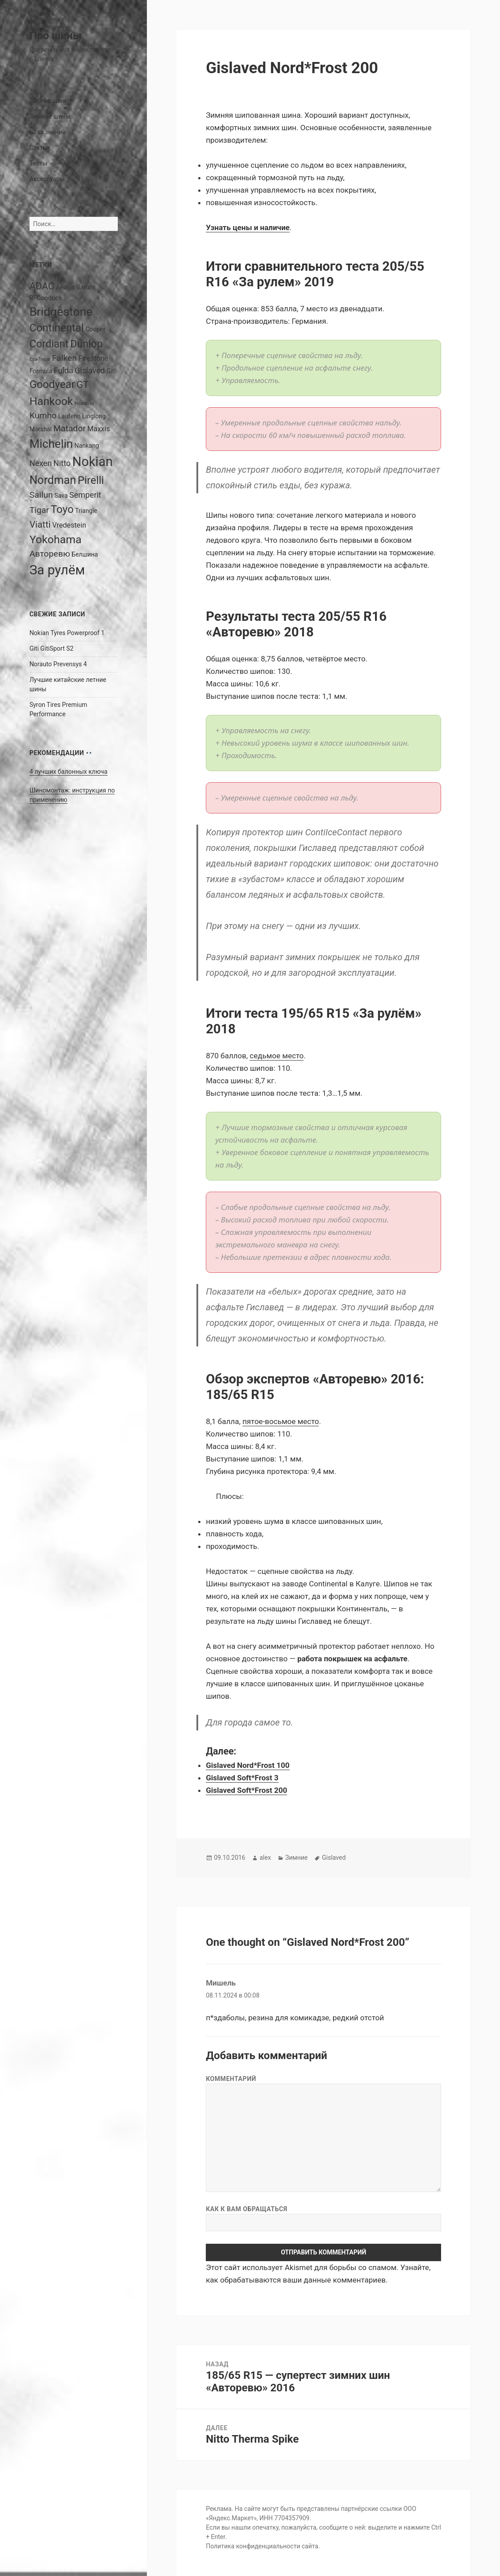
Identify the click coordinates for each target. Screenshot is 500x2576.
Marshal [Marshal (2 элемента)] (40, 429)
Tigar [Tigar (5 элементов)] (39, 510)
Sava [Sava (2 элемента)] (61, 495)
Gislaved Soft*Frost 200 (246, 1790)
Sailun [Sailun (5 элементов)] (41, 495)
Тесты (38, 163)
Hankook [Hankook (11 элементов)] (51, 401)
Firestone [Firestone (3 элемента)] (93, 358)
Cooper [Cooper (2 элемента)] (95, 329)
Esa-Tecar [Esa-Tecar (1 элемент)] (39, 359)
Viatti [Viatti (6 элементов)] (40, 524)
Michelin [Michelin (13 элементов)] (51, 443)
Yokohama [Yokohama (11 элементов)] (55, 539)
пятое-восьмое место (280, 1421)
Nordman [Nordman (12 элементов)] (52, 480)
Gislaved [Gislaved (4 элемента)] (90, 370)
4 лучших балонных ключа (68, 771)
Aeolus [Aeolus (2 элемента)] (65, 287)
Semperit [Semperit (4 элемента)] (85, 495)
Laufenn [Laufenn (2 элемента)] (69, 416)
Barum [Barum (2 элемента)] (85, 287)
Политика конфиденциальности (253, 2546)
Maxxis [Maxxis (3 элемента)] (98, 429)
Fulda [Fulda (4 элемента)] (63, 370)
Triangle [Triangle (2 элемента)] (86, 510)
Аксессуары (47, 178)
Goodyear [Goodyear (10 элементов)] (52, 384)
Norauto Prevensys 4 (58, 664)
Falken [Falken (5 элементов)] (64, 358)
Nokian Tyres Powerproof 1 (66, 632)
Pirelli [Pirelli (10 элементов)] (91, 480)
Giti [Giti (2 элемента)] (111, 371)
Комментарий (231, 2078)
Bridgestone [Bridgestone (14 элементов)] (60, 311)
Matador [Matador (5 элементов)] (69, 428)
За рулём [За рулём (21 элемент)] (57, 570)
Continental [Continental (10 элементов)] (56, 328)
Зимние (296, 1857)
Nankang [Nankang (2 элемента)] (87, 445)
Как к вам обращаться (246, 2209)
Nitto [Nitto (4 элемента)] (62, 463)
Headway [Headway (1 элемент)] (84, 403)
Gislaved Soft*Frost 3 (242, 1777)
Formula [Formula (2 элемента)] (40, 371)
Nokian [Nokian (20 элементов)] (92, 461)
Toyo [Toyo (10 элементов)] (61, 509)
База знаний (47, 132)
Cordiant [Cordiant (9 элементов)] (49, 344)
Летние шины (49, 100)
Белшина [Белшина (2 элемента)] (84, 554)
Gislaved (334, 1857)
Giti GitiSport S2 (51, 648)
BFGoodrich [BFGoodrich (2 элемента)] (45, 297)
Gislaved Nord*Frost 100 (247, 1765)
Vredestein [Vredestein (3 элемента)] (69, 525)
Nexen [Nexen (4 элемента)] (40, 463)
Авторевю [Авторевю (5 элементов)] (49, 554)
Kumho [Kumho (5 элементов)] (43, 415)
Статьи (39, 147)
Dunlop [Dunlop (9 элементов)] (86, 344)
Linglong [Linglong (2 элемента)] (94, 416)
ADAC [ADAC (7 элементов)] (41, 286)
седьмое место (277, 1055)
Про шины (55, 35)
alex (265, 1857)
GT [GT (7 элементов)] (82, 384)
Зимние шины (50, 116)
